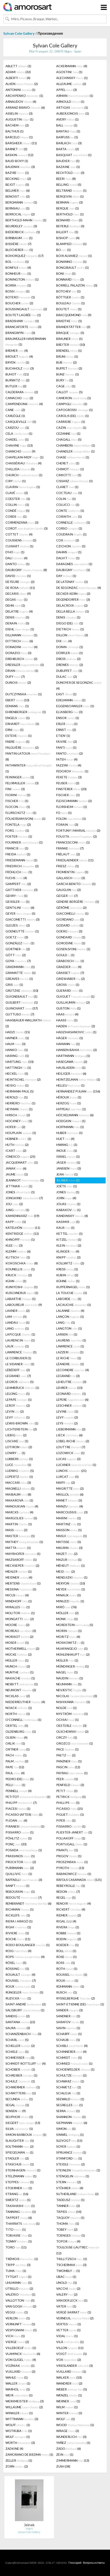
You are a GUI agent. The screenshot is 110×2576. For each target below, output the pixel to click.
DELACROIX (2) (72, 605)
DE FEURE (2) (19, 582)
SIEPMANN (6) (71, 2123)
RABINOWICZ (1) (73, 1874)
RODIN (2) (68, 1939)
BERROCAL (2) (20, 214)
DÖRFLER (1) (69, 653)
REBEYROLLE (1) (70, 1885)
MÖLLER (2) (67, 1613)
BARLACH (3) (69, 143)
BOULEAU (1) (70, 303)
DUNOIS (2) (18, 682)
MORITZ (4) (68, 1637)
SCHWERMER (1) (22, 2087)
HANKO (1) (16, 1050)
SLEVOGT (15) (69, 2140)
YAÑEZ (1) (73, 2442)
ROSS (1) (65, 1963)
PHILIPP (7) (21, 1802)
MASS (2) (16, 1530)
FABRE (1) (17, 741)
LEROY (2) (17, 1405)
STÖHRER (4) (69, 2188)
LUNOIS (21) (71, 1471)
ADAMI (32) (18, 72)
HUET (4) (65, 1139)
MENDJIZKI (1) (71, 1577)
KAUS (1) (65, 1227)
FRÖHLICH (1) (18, 872)
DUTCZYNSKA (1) (23, 694)
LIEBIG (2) (16, 1435)
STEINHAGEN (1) (22, 2170)
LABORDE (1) (68, 1299)
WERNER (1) (68, 2401)
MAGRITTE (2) (70, 1488)
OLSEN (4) (16, 1737)
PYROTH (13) (70, 1868)
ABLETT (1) (18, 66)
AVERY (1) (67, 119)
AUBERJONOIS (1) (72, 113)
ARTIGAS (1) (72, 107)
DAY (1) (66, 576)
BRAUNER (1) (69, 339)
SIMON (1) (66, 2129)
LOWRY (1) (15, 1453)
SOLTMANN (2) (19, 2146)
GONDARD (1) (70, 937)
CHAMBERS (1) (75, 445)
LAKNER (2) (17, 1310)
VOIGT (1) (71, 2354)
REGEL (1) (66, 1897)
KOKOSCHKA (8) (21, 1263)
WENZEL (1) (69, 2395)
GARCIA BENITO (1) (76, 884)
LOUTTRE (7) (70, 1447)
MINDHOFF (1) (18, 1601)
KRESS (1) (67, 1269)
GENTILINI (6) (19, 907)
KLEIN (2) (68, 1245)
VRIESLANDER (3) (74, 2365)
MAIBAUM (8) (18, 1494)
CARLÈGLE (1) (15, 416)
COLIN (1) (66, 499)
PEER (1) (67, 1779)
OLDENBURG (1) (20, 1731)
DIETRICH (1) (70, 629)
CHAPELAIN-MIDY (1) (24, 457)
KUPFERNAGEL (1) (73, 1287)
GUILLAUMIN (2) (73, 1002)
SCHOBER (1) (20, 2069)
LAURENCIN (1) (20, 1340)
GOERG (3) (69, 931)
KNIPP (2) (68, 1257)
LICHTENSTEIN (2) (21, 1429)
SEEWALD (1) (70, 2099)
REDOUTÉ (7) (23, 1897)
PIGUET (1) (70, 1814)
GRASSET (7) (70, 973)
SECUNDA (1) (19, 2099)
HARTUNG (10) (19, 1062)
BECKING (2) (18, 178)
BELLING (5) (68, 184)
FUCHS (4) (16, 878)
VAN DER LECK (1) (71, 2300)
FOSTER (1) (18, 836)
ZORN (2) (16, 2466)
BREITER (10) (70, 344)
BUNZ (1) (67, 374)
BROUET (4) (19, 356)
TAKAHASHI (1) (20, 2206)
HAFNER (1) (17, 1038)
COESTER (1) (17, 499)
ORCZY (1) (66, 1737)
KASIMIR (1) (67, 1222)
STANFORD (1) (69, 2158)
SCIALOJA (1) (68, 2093)
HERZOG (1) (68, 1103)
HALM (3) (15, 1044)
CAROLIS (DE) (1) (72, 416)
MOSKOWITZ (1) (70, 1642)
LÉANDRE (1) (70, 1364)
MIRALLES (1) (17, 1607)
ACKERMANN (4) (71, 66)
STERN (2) (68, 2182)
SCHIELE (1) (17, 2051)
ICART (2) (15, 1150)
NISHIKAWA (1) (73, 1702)
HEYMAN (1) (18, 1109)
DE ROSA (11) (20, 587)
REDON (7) (68, 1891)
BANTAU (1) (68, 131)
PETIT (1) (67, 1791)
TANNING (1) (20, 2212)
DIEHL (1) (19, 629)
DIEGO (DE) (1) (69, 623)
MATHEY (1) (24, 1542)
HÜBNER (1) (18, 1139)
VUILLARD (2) (20, 2371)
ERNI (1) (14, 730)
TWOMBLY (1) (68, 2271)
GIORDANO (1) (70, 919)
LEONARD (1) (71, 1393)
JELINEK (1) (67, 1180)
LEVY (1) (17, 1417)
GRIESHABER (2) (70, 979)
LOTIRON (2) (18, 1447)
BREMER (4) (16, 350)
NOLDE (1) (66, 1708)
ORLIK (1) (15, 1743)
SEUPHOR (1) (19, 2117)
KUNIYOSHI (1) (21, 1287)
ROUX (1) (67, 1980)
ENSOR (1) (67, 718)
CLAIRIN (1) (22, 487)
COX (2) (67, 540)
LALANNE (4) (70, 1310)
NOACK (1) (18, 1708)
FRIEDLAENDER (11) (75, 860)
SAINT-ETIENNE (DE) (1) (80, 2004)
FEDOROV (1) (72, 771)
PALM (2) (16, 1761)
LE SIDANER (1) (19, 1364)
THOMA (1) (67, 2223)
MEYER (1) (70, 1589)
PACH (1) (16, 1755)
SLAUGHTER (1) (19, 2140)
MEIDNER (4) (18, 1577)
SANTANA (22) (20, 2022)
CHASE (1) (72, 457)
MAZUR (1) (68, 1559)
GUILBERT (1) (21, 1002)
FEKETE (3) (69, 777)
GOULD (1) (65, 955)
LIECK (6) (69, 1435)
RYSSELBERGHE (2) (75, 1998)
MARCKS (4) (19, 1512)
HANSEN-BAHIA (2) (76, 1050)
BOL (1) (17, 261)
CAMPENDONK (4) (24, 404)
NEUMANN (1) (68, 1684)
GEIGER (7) (67, 896)
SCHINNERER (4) (71, 2051)
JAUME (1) (16, 1174)
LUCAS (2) (68, 1459)
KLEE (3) (14, 1245)
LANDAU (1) (17, 1322)
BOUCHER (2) (19, 303)
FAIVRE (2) (66, 741)
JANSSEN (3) (68, 1168)
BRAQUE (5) (70, 333)
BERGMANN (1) (21, 202)
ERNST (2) (66, 730)
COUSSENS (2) (20, 540)
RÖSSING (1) (17, 1968)
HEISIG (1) (17, 1085)
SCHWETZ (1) (68, 2087)
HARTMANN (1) (73, 1056)
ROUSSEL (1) (71, 1974)
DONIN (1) (69, 647)
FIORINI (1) (17, 795)
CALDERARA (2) (21, 392)
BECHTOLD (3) (70, 173)
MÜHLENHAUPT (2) (73, 1654)
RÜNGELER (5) (24, 1992)
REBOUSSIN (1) (20, 1891)
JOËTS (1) (66, 1186)
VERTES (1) (68, 2324)
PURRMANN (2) (19, 1868)
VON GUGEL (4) (20, 2359)
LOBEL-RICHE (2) (72, 1441)
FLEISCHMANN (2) (74, 801)
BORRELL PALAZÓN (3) (76, 285)
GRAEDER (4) (68, 967)
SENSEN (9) (15, 2111)
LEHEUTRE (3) (71, 1382)
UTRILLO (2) (19, 2288)
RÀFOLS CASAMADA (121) (79, 1880)
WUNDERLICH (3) (71, 2437)
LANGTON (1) (69, 1328)
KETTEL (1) (69, 1233)
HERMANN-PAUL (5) (19, 1091)
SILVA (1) (19, 2129)
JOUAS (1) (68, 1204)
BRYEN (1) (17, 362)
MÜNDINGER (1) (72, 1666)
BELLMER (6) (17, 190)
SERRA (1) (68, 2111)
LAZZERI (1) (69, 1352)
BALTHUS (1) (14, 131)
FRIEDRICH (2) (22, 866)
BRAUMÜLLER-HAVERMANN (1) (25, 341)
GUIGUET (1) (75, 996)
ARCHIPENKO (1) (24, 95)
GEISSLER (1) (17, 901)
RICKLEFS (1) (17, 1915)
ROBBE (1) (68, 1933)
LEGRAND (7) (18, 1376)
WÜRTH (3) (20, 2442)
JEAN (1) (67, 1174)
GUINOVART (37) (21, 1008)
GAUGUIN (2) (68, 890)
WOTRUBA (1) (18, 2431)
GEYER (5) (20, 913)
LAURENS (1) (71, 1340)
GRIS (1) (14, 984)
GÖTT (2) (15, 955)
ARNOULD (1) (70, 101)
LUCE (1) (18, 1465)
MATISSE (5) (68, 1542)
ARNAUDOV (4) (20, 101)
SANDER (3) (69, 2010)
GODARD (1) (69, 925)
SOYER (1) (68, 2146)
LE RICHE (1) (68, 1358)
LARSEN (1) (66, 1334)
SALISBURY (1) (24, 2010)
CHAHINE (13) (19, 445)
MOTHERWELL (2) (22, 1648)
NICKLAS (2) (17, 1696)
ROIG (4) (18, 1951)
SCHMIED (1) (74, 2063)
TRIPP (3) (18, 2265)
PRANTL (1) (67, 1850)
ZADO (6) (68, 2448)
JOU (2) (14, 1204)
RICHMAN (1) (19, 1909)
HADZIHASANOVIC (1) (76, 1032)
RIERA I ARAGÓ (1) (18, 1921)
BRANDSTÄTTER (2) (73, 327)
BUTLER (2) (15, 386)
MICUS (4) (17, 1595)
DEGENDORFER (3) (73, 599)
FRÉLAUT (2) (68, 854)
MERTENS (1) (23, 1583)
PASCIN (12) (68, 1767)
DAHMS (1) (68, 552)
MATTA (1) (18, 1548)
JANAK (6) (15, 1168)
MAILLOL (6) (69, 1494)
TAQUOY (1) (70, 2217)
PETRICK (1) (71, 1797)
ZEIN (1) (64, 2454)
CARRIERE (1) (70, 422)
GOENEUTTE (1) (22, 931)
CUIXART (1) (19, 546)
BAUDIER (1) (67, 161)
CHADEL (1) (17, 439)
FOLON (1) (71, 818)
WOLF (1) (65, 2419)
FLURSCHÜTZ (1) (20, 813)
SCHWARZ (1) (70, 2081)
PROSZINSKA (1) (72, 1862)
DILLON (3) (72, 635)
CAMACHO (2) (19, 398)
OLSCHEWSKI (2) (72, 1731)
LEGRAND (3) (68, 1376)
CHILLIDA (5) (19, 469)
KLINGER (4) (67, 1251)
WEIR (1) (18, 2395)
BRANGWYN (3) (20, 333)
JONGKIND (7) (24, 1198)
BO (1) (63, 250)
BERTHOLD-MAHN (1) (25, 220)
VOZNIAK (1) (19, 2365)
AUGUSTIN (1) (19, 119)
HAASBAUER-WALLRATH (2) (28, 1023)
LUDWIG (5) (19, 1471)
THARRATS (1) (22, 2223)
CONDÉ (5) (17, 510)
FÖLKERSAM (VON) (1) (25, 818)
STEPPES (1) (19, 2182)
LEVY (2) (67, 1417)
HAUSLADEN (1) (70, 1067)
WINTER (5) (69, 2413)
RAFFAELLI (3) (23, 1880)
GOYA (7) (18, 961)
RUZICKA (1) (18, 1998)
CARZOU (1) (17, 427)
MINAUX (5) (68, 1595)
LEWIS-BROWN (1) (21, 1423)
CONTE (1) (70, 510)
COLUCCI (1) (67, 505)
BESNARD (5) (69, 220)
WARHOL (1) (17, 2389)
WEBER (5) (71, 2389)
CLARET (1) (67, 487)
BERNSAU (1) (17, 208)
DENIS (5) (17, 617)
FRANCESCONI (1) (73, 842)
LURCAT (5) (67, 1476)
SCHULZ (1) (20, 2081)
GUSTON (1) (68, 1008)
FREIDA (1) (17, 854)
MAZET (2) (67, 1554)
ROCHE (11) (17, 1939)
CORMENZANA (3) (21, 522)
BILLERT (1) (67, 232)
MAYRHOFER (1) (22, 1554)
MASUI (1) (71, 1536)
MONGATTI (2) (19, 1619)
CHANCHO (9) (20, 451)
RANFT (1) (17, 1885)
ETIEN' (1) (63, 735)
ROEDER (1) (67, 1945)
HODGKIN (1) (70, 1121)
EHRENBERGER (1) (25, 712)
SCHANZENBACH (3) (23, 2034)
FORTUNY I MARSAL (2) (78, 830)
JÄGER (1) (68, 1162)
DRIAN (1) (21, 670)
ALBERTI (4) (17, 78)
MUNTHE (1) (19, 1672)
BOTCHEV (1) (68, 291)
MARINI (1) (68, 1518)
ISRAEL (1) (68, 1156)
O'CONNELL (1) (23, 1720)
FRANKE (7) (70, 848)
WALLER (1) (17, 2383)
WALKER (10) (69, 2377)
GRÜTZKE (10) (21, 990)
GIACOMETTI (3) (22, 919)
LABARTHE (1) (20, 1299)
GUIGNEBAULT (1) (21, 996)
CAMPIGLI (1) (71, 404)
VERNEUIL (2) (75, 2318)
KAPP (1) (15, 1222)
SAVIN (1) (68, 2028)
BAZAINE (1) (68, 167)
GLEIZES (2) (17, 925)
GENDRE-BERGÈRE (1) (77, 901)
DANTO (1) (17, 564)
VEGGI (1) (16, 2312)
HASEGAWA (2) (71, 1062)
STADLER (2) (17, 2158)
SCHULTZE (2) (71, 2075)
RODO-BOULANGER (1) (27, 1945)
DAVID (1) (18, 576)
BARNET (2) (16, 149)
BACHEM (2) (17, 125)
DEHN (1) (15, 605)
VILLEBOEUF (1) (20, 2348)
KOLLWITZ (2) (70, 1263)
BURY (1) (64, 380)
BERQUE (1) (67, 208)
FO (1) (64, 813)
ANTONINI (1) (20, 90)
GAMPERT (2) (18, 884)
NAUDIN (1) (69, 1678)
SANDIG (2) (17, 2016)
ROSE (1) (66, 1957)
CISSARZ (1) (74, 481)
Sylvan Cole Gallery (19, 33)
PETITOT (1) (27, 1797)
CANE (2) (15, 410)
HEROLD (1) (16, 1097)
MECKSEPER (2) (22, 1565)
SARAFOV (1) (70, 2022)
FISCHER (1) (68, 795)
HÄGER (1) (69, 1038)
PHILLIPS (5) (67, 1802)
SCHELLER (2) (20, 2046)
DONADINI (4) (21, 647)
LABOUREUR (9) (23, 1305)
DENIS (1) (68, 617)
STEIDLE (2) (70, 2164)
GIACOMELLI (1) (72, 913)
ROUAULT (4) (20, 1974)
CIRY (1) (15, 481)
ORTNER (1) (17, 1749)
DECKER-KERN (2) (73, 593)
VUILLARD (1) (71, 2371)
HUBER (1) (69, 1133)
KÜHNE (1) (67, 1281)
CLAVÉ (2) (16, 493)
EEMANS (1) (17, 706)
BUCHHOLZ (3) (19, 368)
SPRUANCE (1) (71, 2152)
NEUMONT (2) (20, 1690)
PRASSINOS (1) (20, 1856)
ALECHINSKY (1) (72, 78)
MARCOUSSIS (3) (72, 1512)
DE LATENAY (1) (72, 582)
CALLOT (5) (69, 392)
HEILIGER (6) (71, 1073)
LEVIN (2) (14, 1411)
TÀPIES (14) (68, 2212)
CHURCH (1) (23, 475)
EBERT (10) (17, 700)
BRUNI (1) (67, 356)
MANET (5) (69, 1500)
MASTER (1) (20, 1536)
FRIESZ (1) (67, 866)
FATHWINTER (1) (28, 768)
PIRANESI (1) (24, 1826)
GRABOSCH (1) (70, 961)
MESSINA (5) (20, 1589)
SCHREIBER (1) (21, 2075)
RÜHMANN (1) (70, 1986)
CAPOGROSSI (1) (74, 410)
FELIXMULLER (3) (22, 783)
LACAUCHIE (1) (73, 1305)
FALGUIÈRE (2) (22, 747)
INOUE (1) (66, 1150)
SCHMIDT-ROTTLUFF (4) (25, 2063)
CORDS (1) (16, 516)
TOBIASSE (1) (18, 2235)
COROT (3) (26, 528)
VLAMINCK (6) (22, 2354)
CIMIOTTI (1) (68, 475)
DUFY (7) (15, 676)
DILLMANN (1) (21, 635)
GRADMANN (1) (20, 967)
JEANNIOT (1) (24, 1180)
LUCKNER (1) (76, 1465)
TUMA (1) (15, 2271)
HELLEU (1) (70, 1085)
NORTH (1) (17, 1714)
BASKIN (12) (19, 155)
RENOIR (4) (73, 1903)
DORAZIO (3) (18, 653)
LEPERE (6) (72, 1399)
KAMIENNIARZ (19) (22, 1216)
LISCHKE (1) (16, 1441)
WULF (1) (17, 2437)
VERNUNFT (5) (20, 2324)
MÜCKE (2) (18, 1654)
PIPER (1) (66, 1820)
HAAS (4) (67, 1014)
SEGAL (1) (17, 2105)
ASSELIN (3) (18, 113)
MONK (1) (67, 1619)
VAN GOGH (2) (20, 2306)
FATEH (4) (67, 759)
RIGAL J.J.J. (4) (66, 1921)
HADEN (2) (75, 1026)
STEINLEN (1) (78, 2170)
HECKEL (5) (16, 1073)
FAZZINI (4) (68, 765)
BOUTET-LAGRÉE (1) (23, 315)
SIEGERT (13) (22, 2123)
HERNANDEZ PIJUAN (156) (78, 1091)
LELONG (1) (17, 1393)
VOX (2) (68, 2359)
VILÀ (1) (70, 2342)
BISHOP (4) (67, 238)
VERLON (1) (17, 2318)
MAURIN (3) (69, 1548)
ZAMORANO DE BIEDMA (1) (29, 2454)
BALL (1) (66, 125)
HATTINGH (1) (18, 1067)
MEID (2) (65, 1571)
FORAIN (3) (67, 824)
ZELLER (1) (18, 2460)
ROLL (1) (66, 1951)
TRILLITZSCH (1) (71, 2259)
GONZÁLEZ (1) (19, 943)
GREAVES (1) (19, 979)
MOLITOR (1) (20, 1613)
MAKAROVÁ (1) (19, 1500)
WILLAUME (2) (24, 2407)
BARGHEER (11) (21, 143)
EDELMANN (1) (70, 700)
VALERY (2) (67, 2294)
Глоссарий (75, 2562)
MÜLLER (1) (17, 1660)
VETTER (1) (68, 2330)
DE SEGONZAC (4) (78, 587)
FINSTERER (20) (71, 789)
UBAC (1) (66, 2277)
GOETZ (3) (16, 937)
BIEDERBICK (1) (22, 232)
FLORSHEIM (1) (71, 807)
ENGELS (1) (17, 718)
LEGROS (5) (19, 1382)
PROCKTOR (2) (20, 1862)
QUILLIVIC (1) (18, 1874)
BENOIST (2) (17, 196)
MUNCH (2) (17, 1666)
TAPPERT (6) (18, 2217)
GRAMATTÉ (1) (20, 973)
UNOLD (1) (66, 2282)
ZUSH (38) (63, 2466)
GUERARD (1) (69, 990)
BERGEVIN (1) (70, 196)
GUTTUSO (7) (19, 1014)
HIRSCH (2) (17, 1115)
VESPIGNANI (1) (21, 2330)
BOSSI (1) (17, 291)
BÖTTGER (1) (70, 297)
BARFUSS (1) (67, 137)
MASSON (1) (69, 1530)
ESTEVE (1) (18, 735)
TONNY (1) (18, 2241)
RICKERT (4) (70, 1909)
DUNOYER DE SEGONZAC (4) (78, 685)
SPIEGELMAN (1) (19, 2152)
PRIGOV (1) (68, 1856)
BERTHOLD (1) (70, 214)
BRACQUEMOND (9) (73, 315)
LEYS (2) (67, 1423)
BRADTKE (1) (69, 321)
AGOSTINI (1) (69, 72)
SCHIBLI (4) (72, 2046)
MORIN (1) (69, 1631)
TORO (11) (16, 2247)
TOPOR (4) (68, 2241)
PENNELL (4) (18, 1791)
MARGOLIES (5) (21, 1518)
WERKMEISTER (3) (24, 2401)
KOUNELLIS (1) (20, 1269)
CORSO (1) (69, 528)
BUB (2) (66, 362)
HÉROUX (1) (68, 1097)
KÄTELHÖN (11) (22, 1227)
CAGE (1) (65, 386)
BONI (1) (66, 273)
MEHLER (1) (18, 1571)
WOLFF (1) (17, 2425)
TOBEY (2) (67, 2229)
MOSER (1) (17, 1642)
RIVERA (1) (67, 1927)
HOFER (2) (15, 1127)
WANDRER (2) (69, 2383)
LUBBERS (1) (19, 1459)
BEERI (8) (66, 178)
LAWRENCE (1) (70, 1346)
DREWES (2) (69, 665)
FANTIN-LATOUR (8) (27, 756)
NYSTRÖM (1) (72, 1714)
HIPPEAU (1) (71, 1109)
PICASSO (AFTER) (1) (23, 1814)
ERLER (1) (67, 724)
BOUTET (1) (68, 309)
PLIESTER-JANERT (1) (74, 1832)
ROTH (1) (66, 1968)
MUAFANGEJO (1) (72, 1648)
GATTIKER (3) (21, 890)
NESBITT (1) (21, 1684)
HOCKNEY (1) (18, 1121)
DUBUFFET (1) (69, 670)
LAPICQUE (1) (20, 1334)
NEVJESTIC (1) (71, 1690)
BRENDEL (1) (69, 350)
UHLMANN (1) (18, 2282)
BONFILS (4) (18, 267)
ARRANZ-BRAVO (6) (25, 107)
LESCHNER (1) (71, 1405)
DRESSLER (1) (24, 665)
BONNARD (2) (70, 279)
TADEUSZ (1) (70, 2200)
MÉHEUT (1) (70, 1565)
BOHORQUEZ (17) (24, 256)
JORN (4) (66, 1198)
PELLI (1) (15, 1785)
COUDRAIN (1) (71, 534)
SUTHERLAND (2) (77, 2194)
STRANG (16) (16, 2194)
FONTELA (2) (18, 824)
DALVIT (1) (67, 558)
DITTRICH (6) (19, 641)
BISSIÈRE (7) (18, 244)
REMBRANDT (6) (28, 1903)
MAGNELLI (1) (19, 1488)
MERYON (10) (70, 1583)
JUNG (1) (17, 1210)
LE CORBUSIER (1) (18, 1358)
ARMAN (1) (74, 95)
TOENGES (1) (70, 2235)
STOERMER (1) (18, 2188)
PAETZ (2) (66, 1755)
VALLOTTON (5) (19, 2300)
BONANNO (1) (71, 261)
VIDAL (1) (67, 2336)
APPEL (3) (66, 90)
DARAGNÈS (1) (74, 564)
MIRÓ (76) (66, 1607)
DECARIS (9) (18, 593)
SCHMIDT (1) (69, 2057)
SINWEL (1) (70, 2134)
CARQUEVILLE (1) (20, 422)
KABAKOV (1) (68, 1210)
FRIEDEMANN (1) (21, 860)
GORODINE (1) (70, 943)
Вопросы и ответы (94, 2562)
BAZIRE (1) (17, 173)
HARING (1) (17, 1056)
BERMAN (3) (69, 202)
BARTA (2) (67, 149)
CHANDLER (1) (75, 451)
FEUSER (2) (67, 783)
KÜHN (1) (15, 1281)
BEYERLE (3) (70, 226)
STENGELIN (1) (72, 2176)
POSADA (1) (23, 1850)
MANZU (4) (69, 1506)
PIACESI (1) (17, 1808)
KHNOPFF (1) (20, 1239)
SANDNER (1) (68, 2016)
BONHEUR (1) (18, 273)
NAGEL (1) (67, 1672)
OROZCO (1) (74, 1743)
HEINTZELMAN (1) (78, 1079)
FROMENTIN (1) (72, 872)
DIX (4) (64, 641)
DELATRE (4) (19, 611)
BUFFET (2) (69, 368)
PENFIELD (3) (70, 1785)
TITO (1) (15, 2229)
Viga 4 (29, 2528)
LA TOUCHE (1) (71, 1293)
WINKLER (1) (19, 2413)
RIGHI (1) (18, 1927)
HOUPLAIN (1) (20, 1133)
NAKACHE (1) (20, 1678)
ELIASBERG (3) (69, 712)
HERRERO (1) (20, 1103)
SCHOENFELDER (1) (75, 2069)
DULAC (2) (66, 676)
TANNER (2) (68, 2206)
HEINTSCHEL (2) (23, 1079)
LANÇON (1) (70, 1316)
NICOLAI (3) (76, 1696)
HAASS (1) (67, 1020)
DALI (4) (16, 558)
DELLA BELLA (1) (72, 611)
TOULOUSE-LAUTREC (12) (77, 2250)
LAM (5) (16, 1316)
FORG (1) (17, 830)
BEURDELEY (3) (21, 226)
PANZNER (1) (69, 1761)
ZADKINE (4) (14, 2448)
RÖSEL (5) (15, 1963)
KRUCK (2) (18, 1275)
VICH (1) (15, 2336)
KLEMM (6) (18, 1251)
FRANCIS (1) (16, 848)
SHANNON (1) (71, 2117)
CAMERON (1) (73, 398)
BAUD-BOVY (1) (16, 161)
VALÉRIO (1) (20, 2294)
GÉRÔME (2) (71, 907)
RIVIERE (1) (17, 1933)
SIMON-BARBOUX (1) (25, 2134)
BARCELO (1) (19, 137)
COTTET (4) (18, 534)
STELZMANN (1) (20, 2176)
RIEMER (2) (68, 1915)
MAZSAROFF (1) (21, 1559)
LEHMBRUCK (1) (22, 1388)
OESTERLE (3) (71, 1725)
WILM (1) (67, 2407)
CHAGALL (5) (68, 439)
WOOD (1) (75, 2425)
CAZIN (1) (71, 427)
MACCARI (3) (18, 1482)
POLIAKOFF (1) (70, 1838)
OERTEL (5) (16, 1725)
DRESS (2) (68, 659)
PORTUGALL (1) (71, 1844)
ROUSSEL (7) (20, 1980)
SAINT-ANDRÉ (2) (25, 2004)
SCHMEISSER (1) (19, 2057)
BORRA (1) (18, 285)
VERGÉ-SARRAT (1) (73, 2312)
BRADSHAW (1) (22, 321)
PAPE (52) (14, 1767)
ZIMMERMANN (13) (72, 2460)
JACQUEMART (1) (21, 1162)
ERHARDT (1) (22, 724)
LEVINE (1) (67, 1411)
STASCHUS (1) (19, 2164)
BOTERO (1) (20, 297)
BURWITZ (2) (17, 380)
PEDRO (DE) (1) (19, 1779)
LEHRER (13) (69, 1388)
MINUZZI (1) (70, 1601)
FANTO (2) (69, 753)
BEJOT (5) (17, 184)
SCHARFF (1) (69, 2034)
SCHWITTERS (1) (20, 2093)
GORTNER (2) (17, 949)
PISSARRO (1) (70, 1826)
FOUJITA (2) (76, 836)
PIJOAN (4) (16, 1820)
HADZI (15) (17, 1032)
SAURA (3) (17, 2028)
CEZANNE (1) (68, 433)
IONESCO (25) (20, 1156)
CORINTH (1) (69, 516)
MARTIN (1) (18, 1524)
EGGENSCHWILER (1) (75, 706)
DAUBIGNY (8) (26, 570)
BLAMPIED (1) (71, 244)
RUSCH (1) (66, 1992)
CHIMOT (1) (70, 469)
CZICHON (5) (70, 546)
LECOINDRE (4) (72, 1370)
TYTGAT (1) (18, 2277)
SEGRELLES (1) (69, 2105)
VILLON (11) (69, 2348)
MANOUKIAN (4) (21, 1506)
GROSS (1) (67, 984)
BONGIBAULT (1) (72, 267)
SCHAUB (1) (68, 2040)
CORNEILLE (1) (73, 522)
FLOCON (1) (17, 807)
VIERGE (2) (17, 2342)
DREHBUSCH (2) (21, 659)
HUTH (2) (17, 1144)
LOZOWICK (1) (70, 1453)
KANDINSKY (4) (72, 1216)
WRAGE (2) (67, 2431)
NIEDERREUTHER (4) (25, 1702)
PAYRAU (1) (72, 1773)
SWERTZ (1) (18, 2200)
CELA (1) (18, 433)
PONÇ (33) (16, 1844)
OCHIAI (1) (67, 1720)
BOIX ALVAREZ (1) (74, 256)
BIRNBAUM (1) (18, 238)
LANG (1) (65, 1322)
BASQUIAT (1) (74, 155)
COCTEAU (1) (69, 493)
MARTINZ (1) (68, 1524)
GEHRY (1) (16, 896)
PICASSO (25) (69, 1808)
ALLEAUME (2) (71, 84)
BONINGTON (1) (22, 279)
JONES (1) (20, 1192)
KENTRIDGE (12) (22, 1233)
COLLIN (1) (17, 505)
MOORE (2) (17, 1625)
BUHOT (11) (17, 374)
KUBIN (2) (67, 1275)
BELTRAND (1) (71, 190)
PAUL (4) (15, 1773)
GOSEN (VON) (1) (73, 949)
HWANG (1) (66, 1144)
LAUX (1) (17, 1346)
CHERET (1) (67, 463)
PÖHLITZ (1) (18, 1838)
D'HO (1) (14, 552)
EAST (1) (66, 694)
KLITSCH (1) (17, 1257)
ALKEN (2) (21, 84)
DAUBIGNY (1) (73, 570)
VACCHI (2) (68, 2288)
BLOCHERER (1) (19, 250)
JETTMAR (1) (18, 1186)
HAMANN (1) (68, 1044)
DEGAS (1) (16, 599)
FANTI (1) (66, 747)
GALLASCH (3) (70, 878)
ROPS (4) (25, 1957)
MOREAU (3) (20, 1631)
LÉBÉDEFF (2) (17, 1370)
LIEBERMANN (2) (70, 1429)
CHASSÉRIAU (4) (23, 463)
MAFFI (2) (65, 1482)
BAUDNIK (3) (20, 167)
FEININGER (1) (19, 777)
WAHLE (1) (16, 2377)
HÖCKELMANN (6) (75, 1115)
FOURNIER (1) (24, 842)
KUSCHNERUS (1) (21, 1293)
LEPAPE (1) (18, 1399)
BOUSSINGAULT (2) (26, 309)
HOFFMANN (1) (70, 1127)
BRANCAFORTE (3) (23, 327)
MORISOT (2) (19, 1637)
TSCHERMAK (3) (71, 2265)
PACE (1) (67, 1749)
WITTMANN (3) (21, 2419)
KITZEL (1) (68, 1239)
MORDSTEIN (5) (74, 1625)
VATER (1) (66, 2306)
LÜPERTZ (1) (19, 1476)
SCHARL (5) (17, 2040)
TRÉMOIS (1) (21, 2259)
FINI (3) (15, 789)
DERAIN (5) (17, 623)
